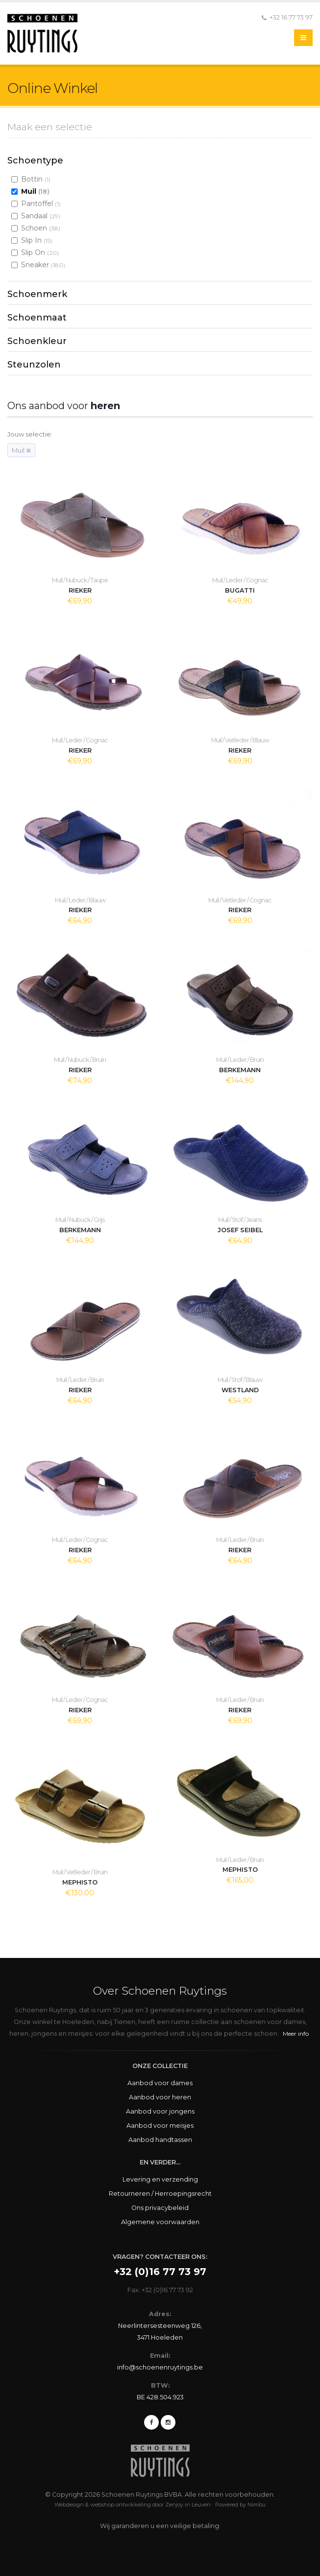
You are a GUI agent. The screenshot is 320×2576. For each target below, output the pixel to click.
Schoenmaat (37, 317)
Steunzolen (34, 364)
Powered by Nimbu (240, 2504)
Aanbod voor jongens (160, 2111)
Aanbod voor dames (160, 2083)
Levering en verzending (160, 2179)
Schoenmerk (37, 294)
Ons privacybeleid (160, 2207)
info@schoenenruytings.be (160, 2367)
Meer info (296, 2033)
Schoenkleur (37, 341)
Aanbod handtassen (160, 2139)
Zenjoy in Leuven (188, 2504)
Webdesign (69, 2504)
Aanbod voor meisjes (160, 2125)
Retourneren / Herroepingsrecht (160, 2193)
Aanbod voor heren (160, 2097)
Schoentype (35, 160)
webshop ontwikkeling (120, 2504)
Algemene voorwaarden (160, 2222)
